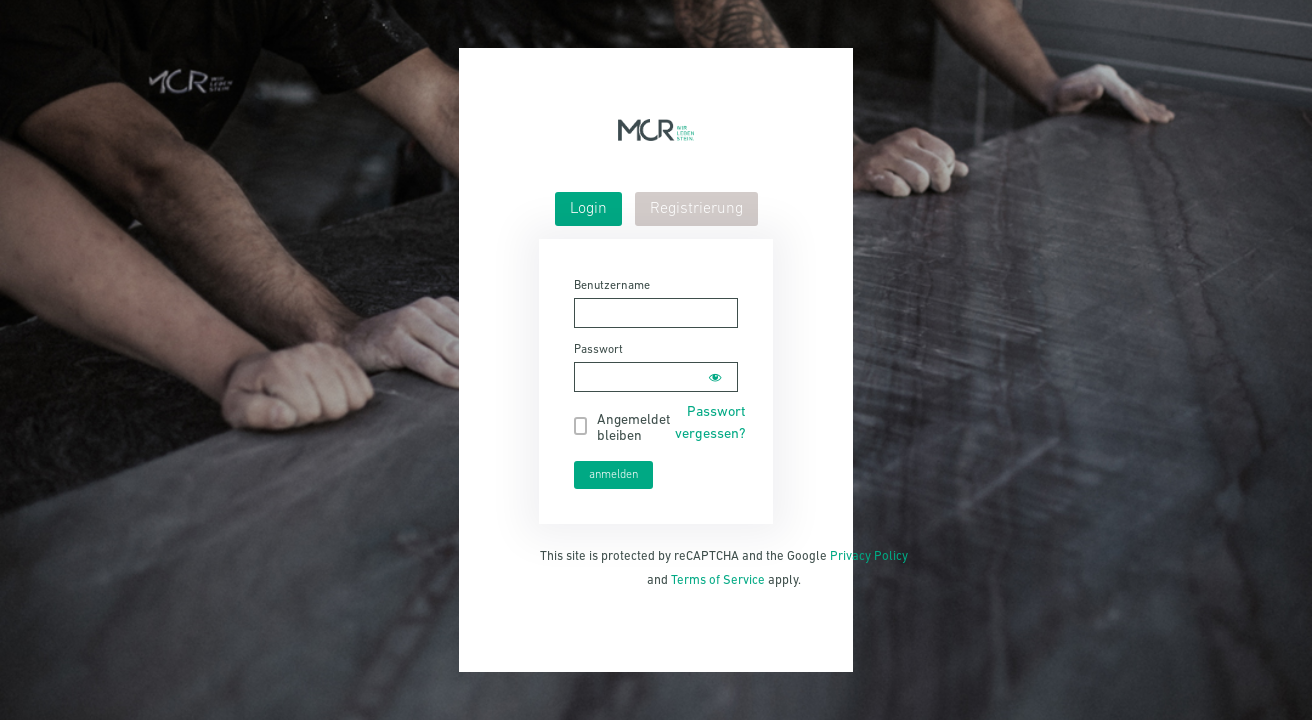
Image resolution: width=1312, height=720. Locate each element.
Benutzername (612, 286)
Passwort (598, 350)
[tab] (588, 209)
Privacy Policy (869, 556)
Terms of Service (718, 580)
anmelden (613, 475)
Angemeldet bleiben (633, 428)
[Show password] (715, 377)
